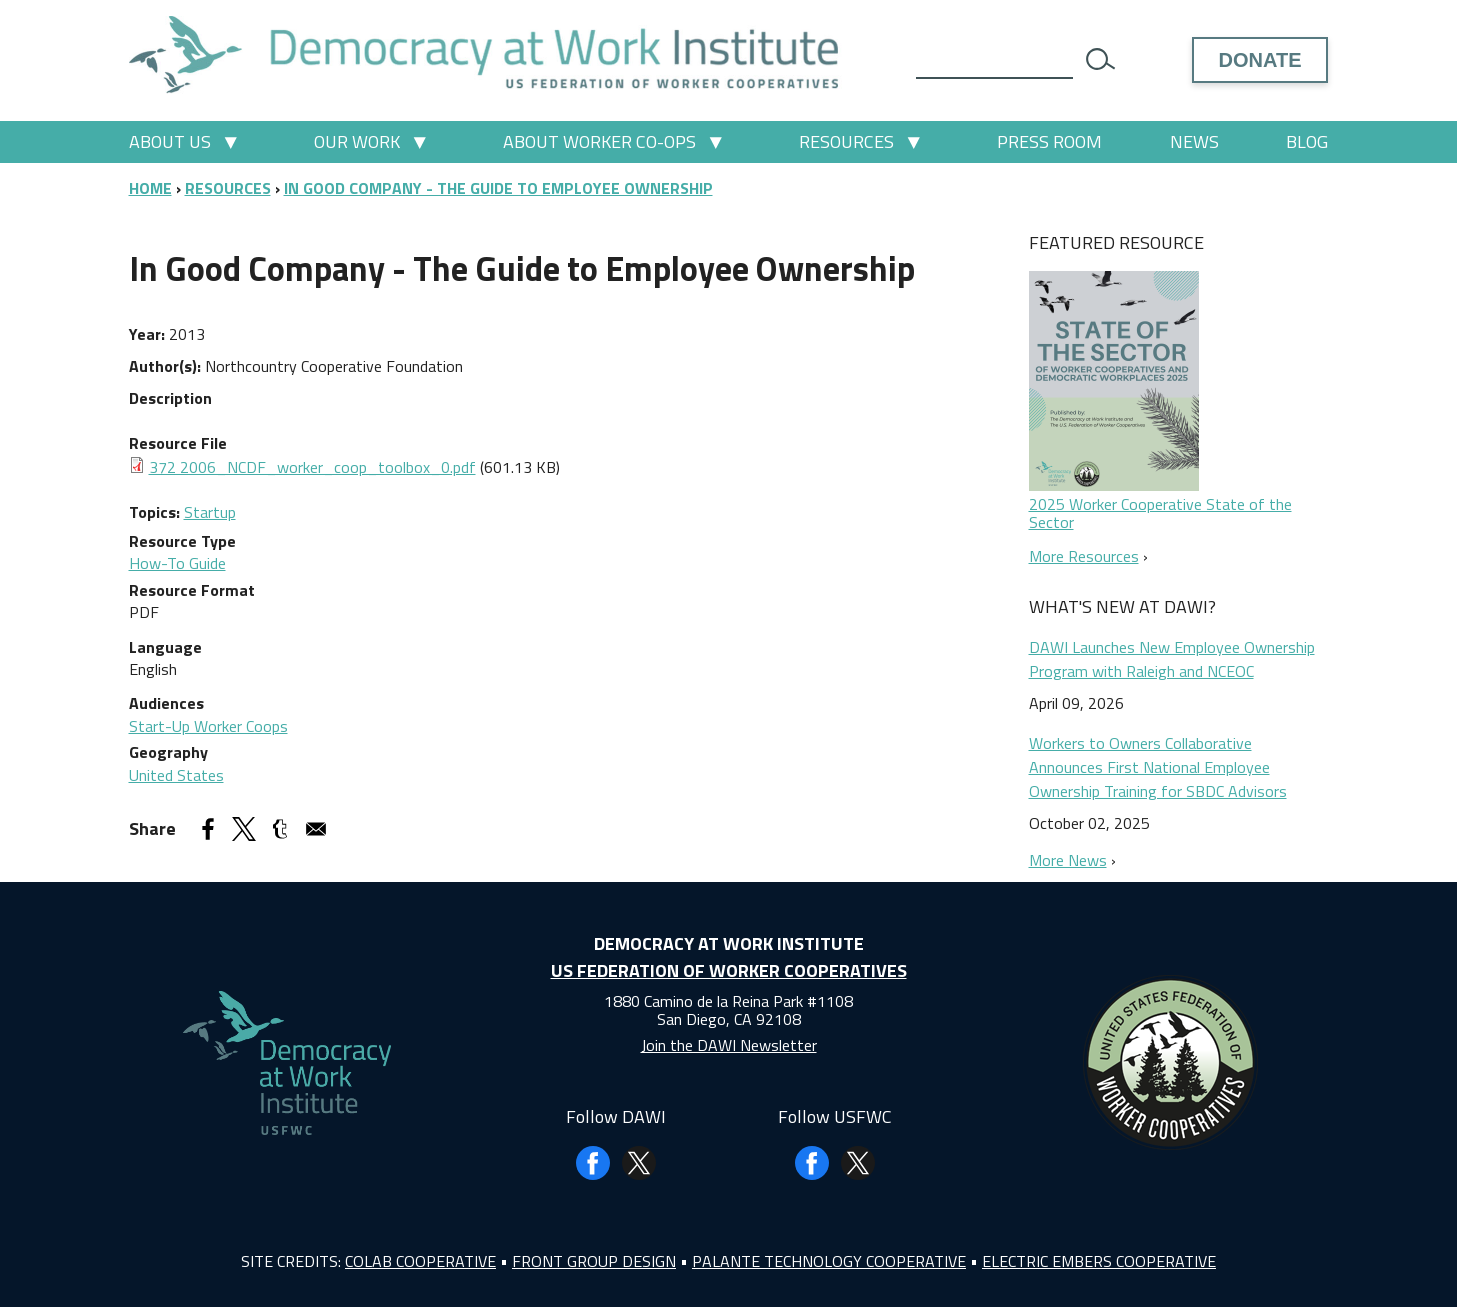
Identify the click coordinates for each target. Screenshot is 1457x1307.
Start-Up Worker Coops (208, 726)
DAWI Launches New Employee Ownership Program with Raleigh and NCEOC (1172, 659)
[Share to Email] (316, 829)
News (1194, 141)
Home (150, 188)
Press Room (1049, 141)
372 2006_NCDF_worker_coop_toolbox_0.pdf (312, 467)
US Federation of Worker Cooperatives (729, 970)
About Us (170, 141)
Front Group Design (594, 1261)
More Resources (1084, 556)
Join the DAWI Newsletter (729, 1045)
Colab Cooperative (420, 1261)
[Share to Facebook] (208, 829)
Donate (1260, 60)
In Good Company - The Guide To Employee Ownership (498, 188)
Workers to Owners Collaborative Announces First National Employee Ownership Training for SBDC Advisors (1158, 767)
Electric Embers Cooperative (1099, 1261)
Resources (846, 141)
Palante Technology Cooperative (829, 1261)
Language (165, 647)
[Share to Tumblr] (280, 829)
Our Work (357, 141)
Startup (210, 512)
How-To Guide (177, 563)
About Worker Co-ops (599, 141)
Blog (1307, 141)
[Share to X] (244, 829)
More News (1068, 860)
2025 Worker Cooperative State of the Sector (1160, 513)
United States (176, 775)
